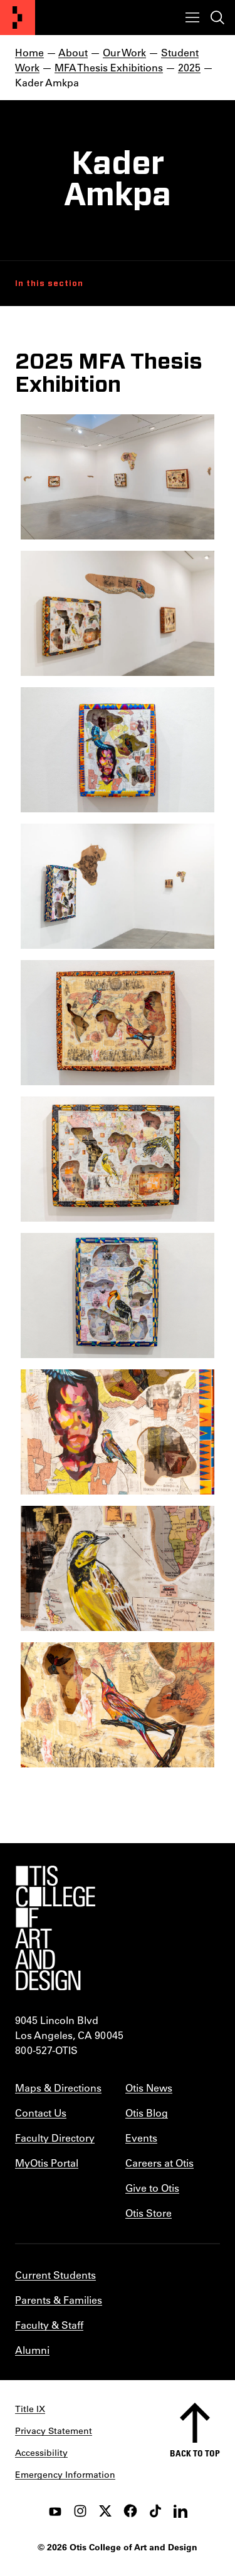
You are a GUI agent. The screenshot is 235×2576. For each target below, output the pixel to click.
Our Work (124, 52)
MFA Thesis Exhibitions (109, 67)
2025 (189, 67)
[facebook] (130, 2511)
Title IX (30, 2409)
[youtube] (55, 2511)
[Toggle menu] (192, 17)
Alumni (32, 2349)
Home (29, 52)
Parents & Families (58, 2299)
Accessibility (41, 2452)
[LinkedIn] (180, 2511)
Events (141, 2137)
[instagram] (80, 2511)
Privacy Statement (53, 2430)
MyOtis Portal (46, 2162)
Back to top (195, 2453)
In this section (49, 283)
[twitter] (105, 2511)
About (73, 52)
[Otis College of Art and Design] (17, 17)
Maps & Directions (58, 2087)
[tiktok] (155, 2511)
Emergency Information (65, 2474)
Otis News (148, 2087)
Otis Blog (146, 2112)
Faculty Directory (55, 2137)
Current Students (55, 2274)
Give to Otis (152, 2187)
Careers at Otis (159, 2162)
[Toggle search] (217, 17)
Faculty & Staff (49, 2324)
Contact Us (40, 2112)
